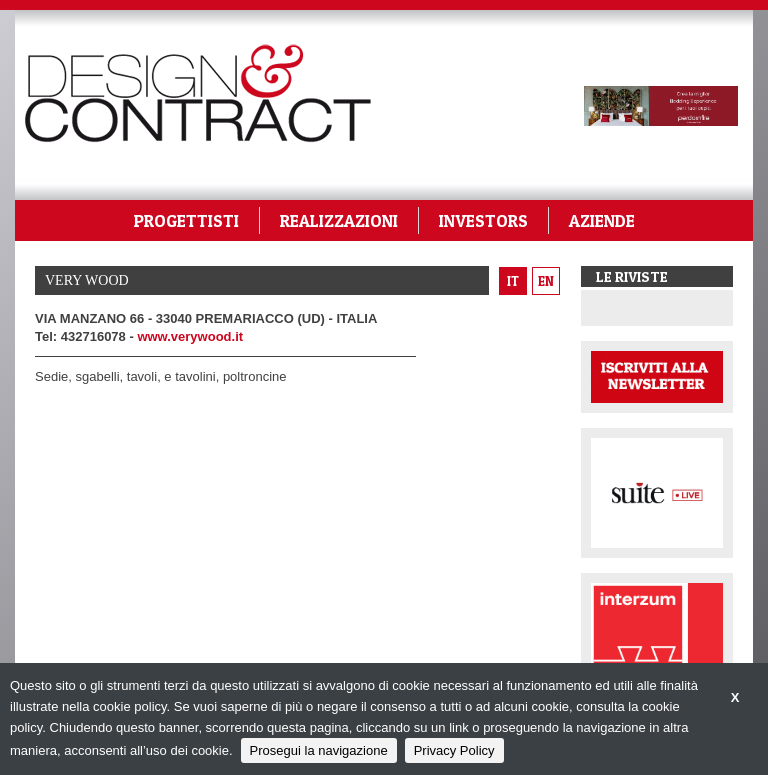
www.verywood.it (190, 336)
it (513, 281)
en (546, 281)
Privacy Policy (454, 750)
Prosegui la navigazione (319, 750)
